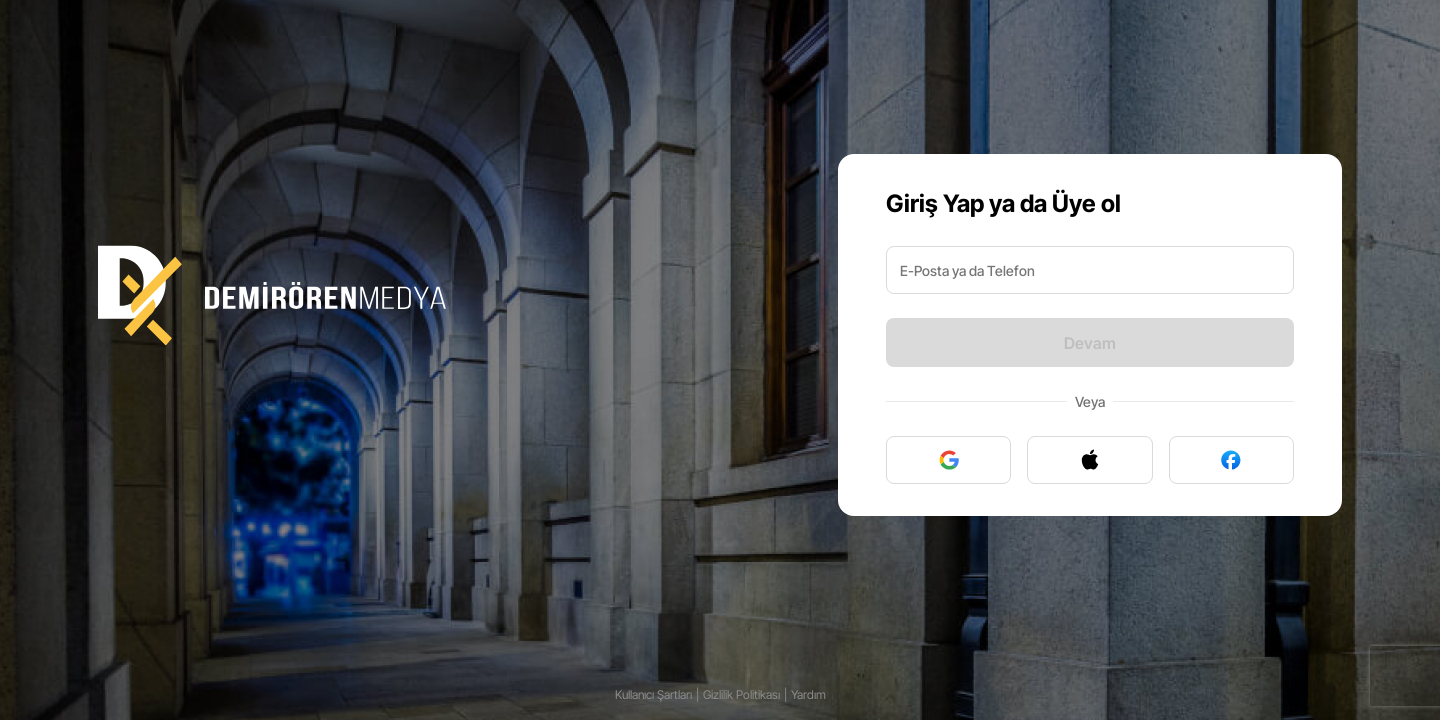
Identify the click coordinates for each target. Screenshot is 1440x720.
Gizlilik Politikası (741, 694)
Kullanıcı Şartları (653, 694)
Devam (1090, 343)
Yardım (808, 694)
